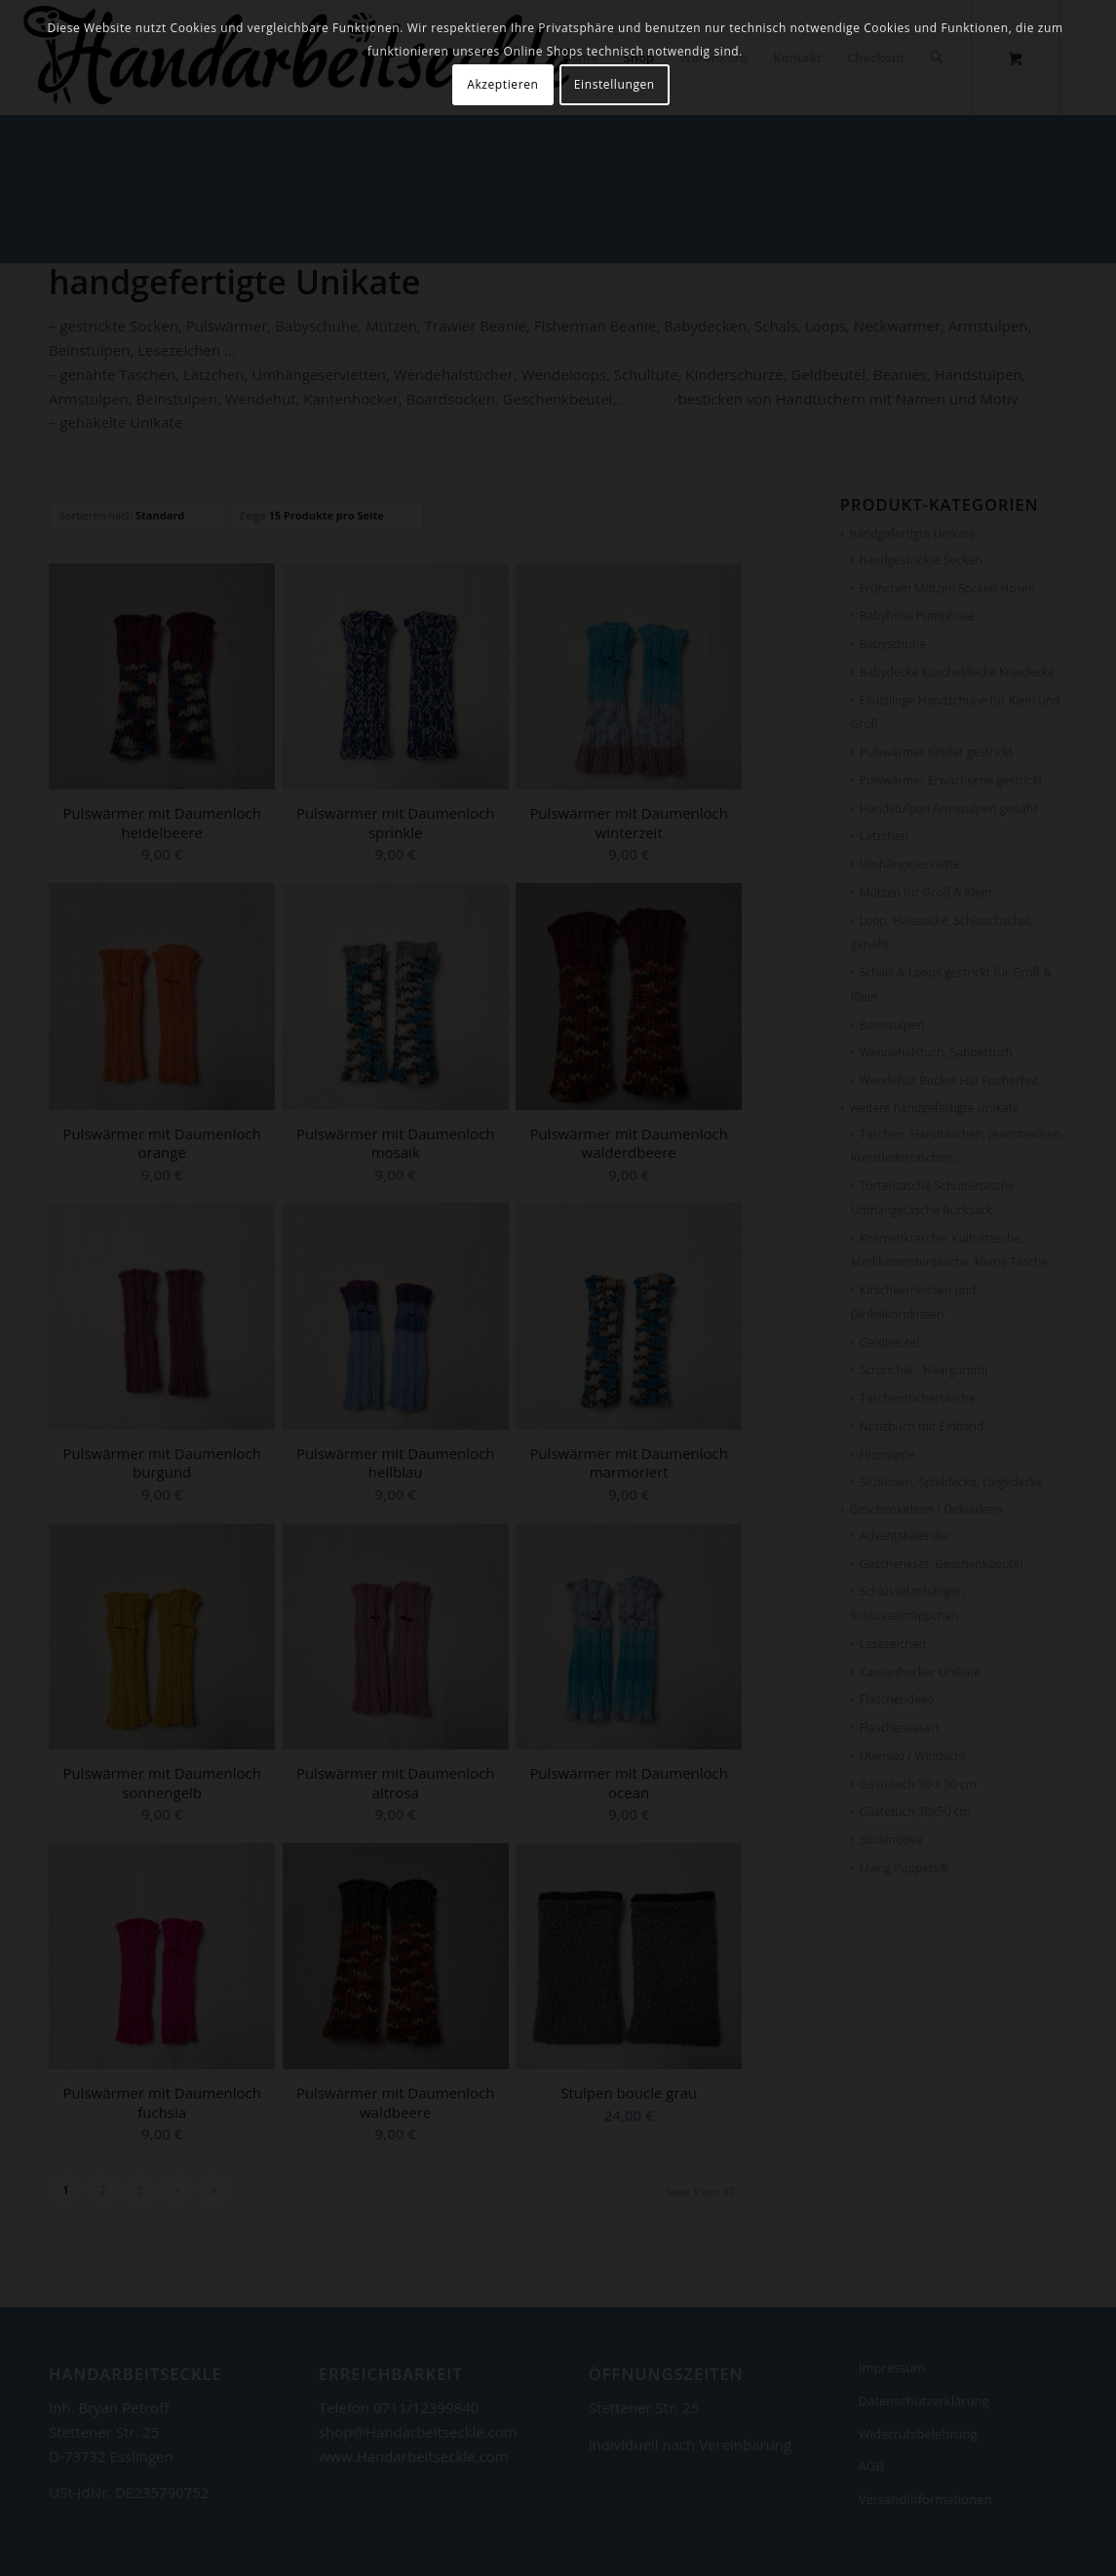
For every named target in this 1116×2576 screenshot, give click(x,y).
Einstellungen (614, 84)
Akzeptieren (502, 84)
